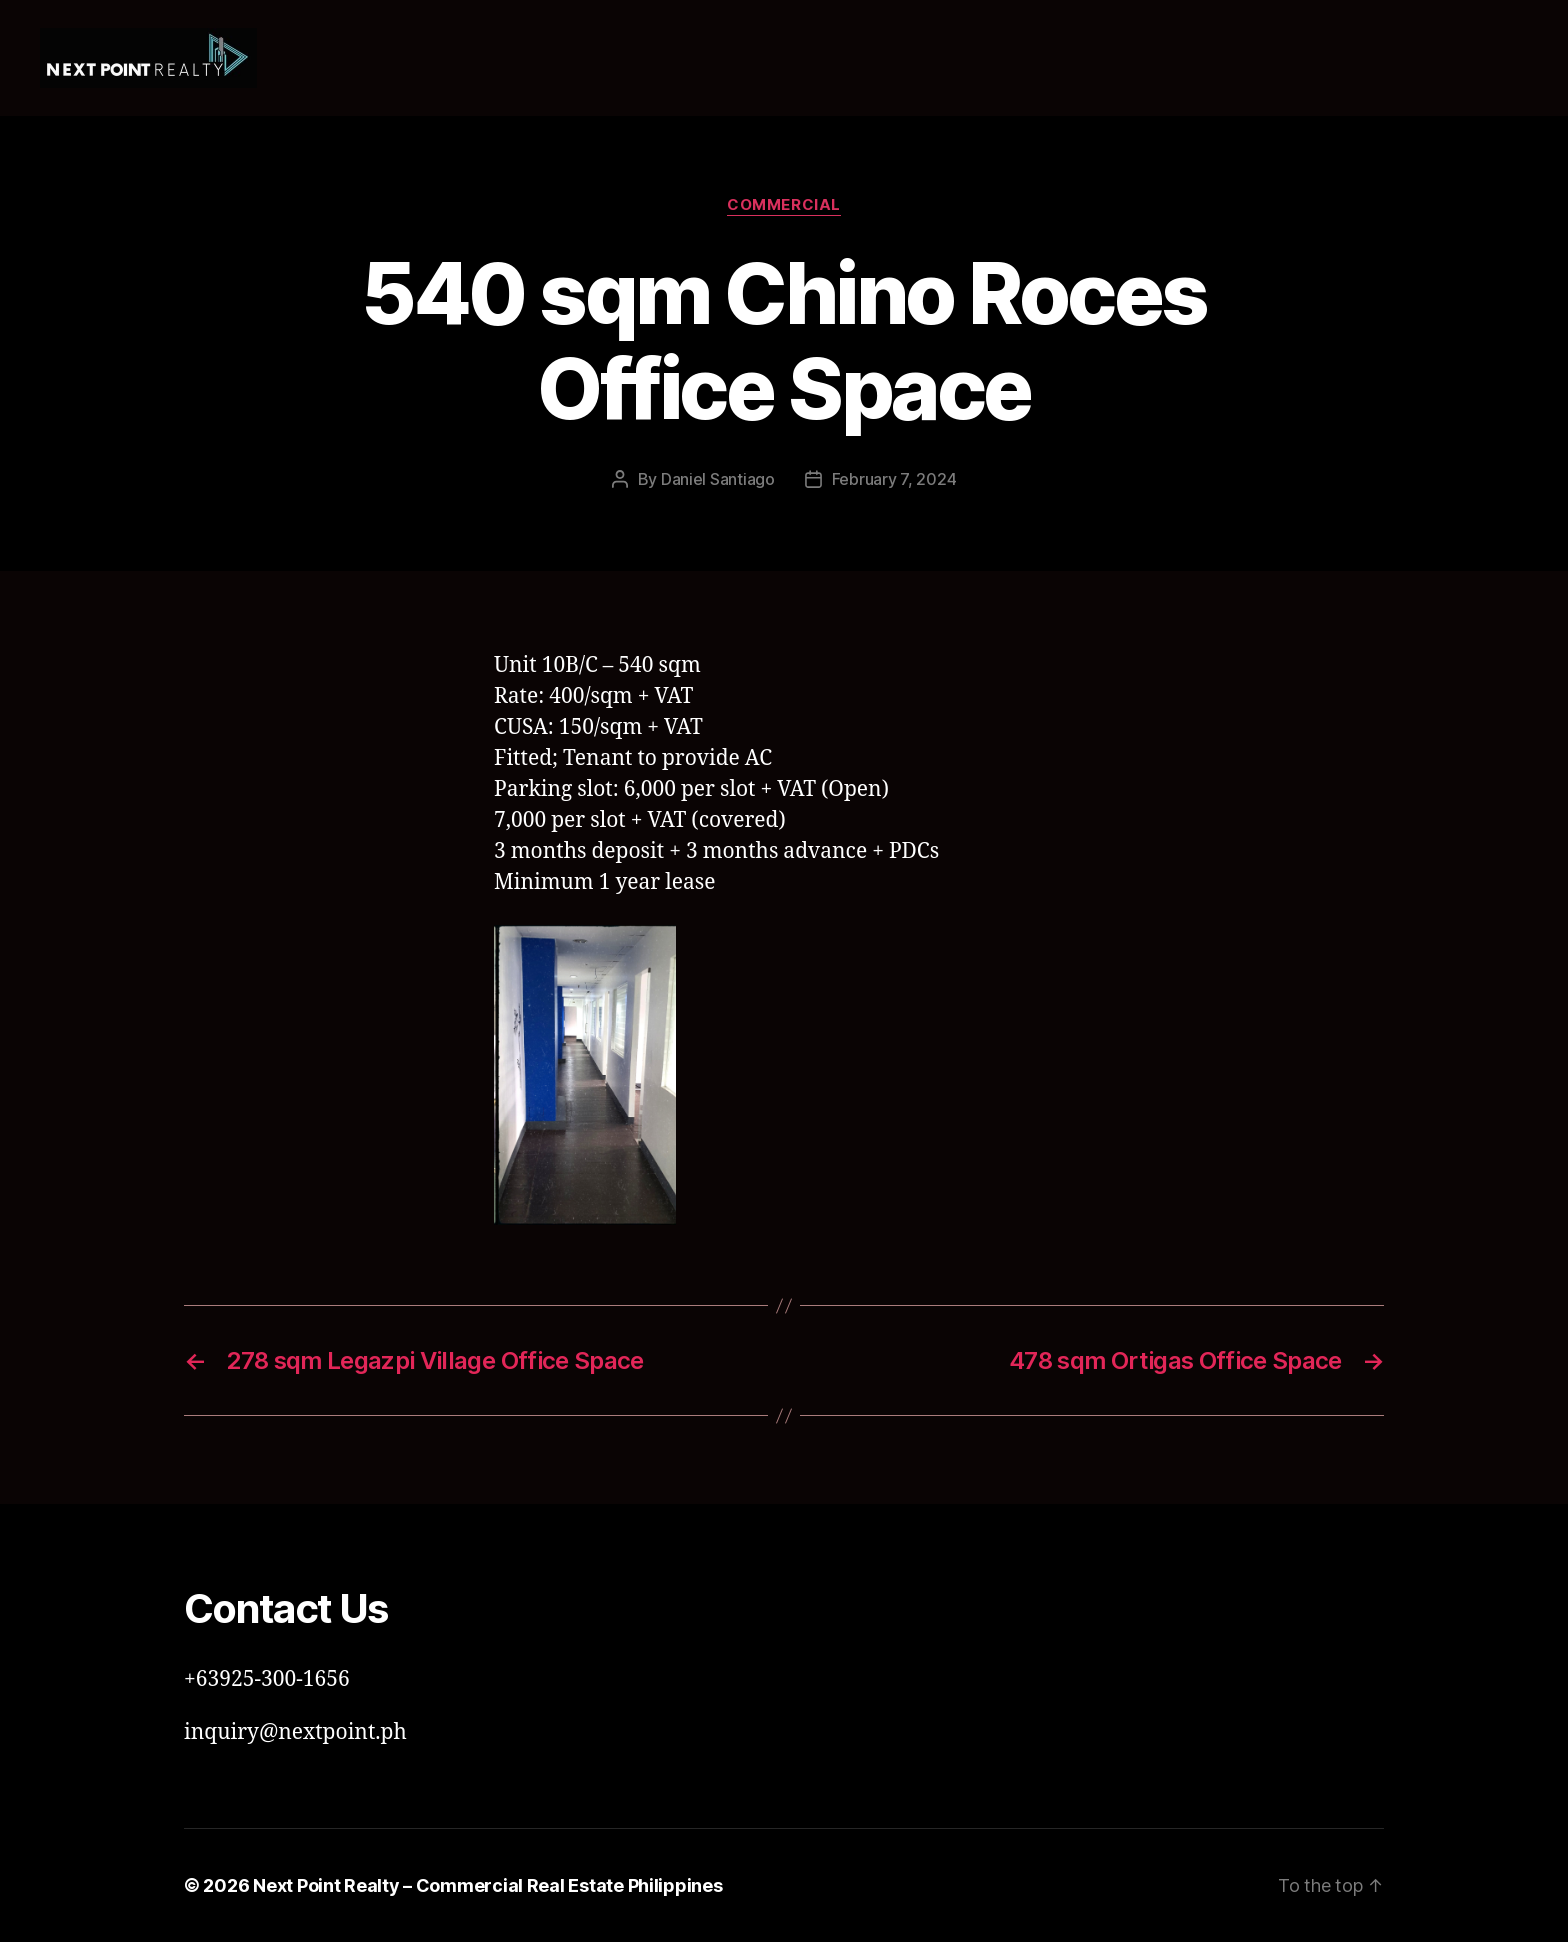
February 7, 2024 (894, 479)
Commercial (784, 205)
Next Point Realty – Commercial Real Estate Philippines (487, 1885)
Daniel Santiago (718, 479)
